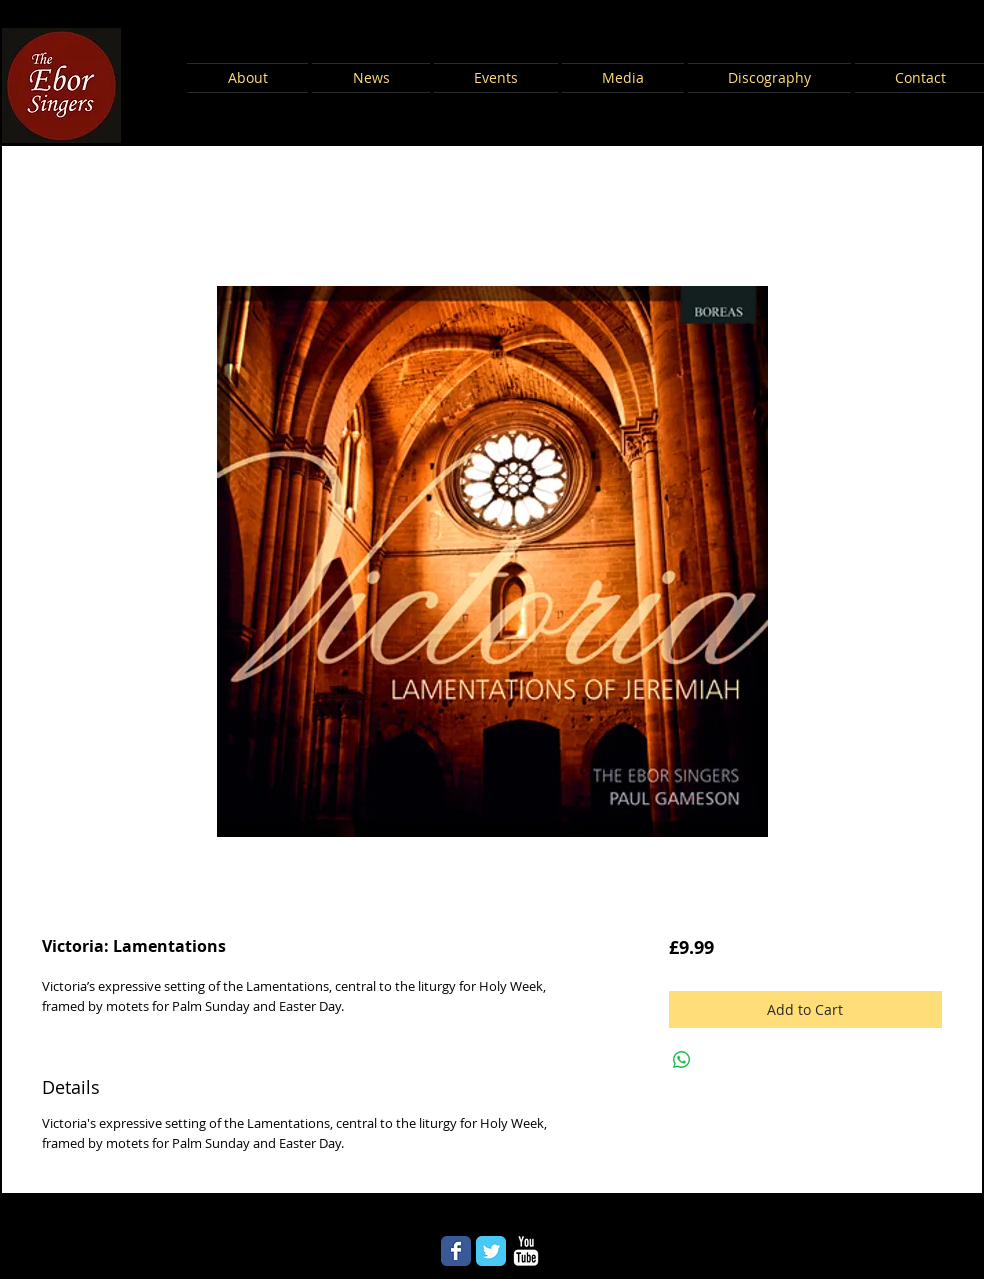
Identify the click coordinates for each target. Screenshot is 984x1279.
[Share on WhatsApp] (682, 1060)
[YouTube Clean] (526, 1251)
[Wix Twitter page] (491, 1251)
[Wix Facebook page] (456, 1251)
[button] (248, 78)
